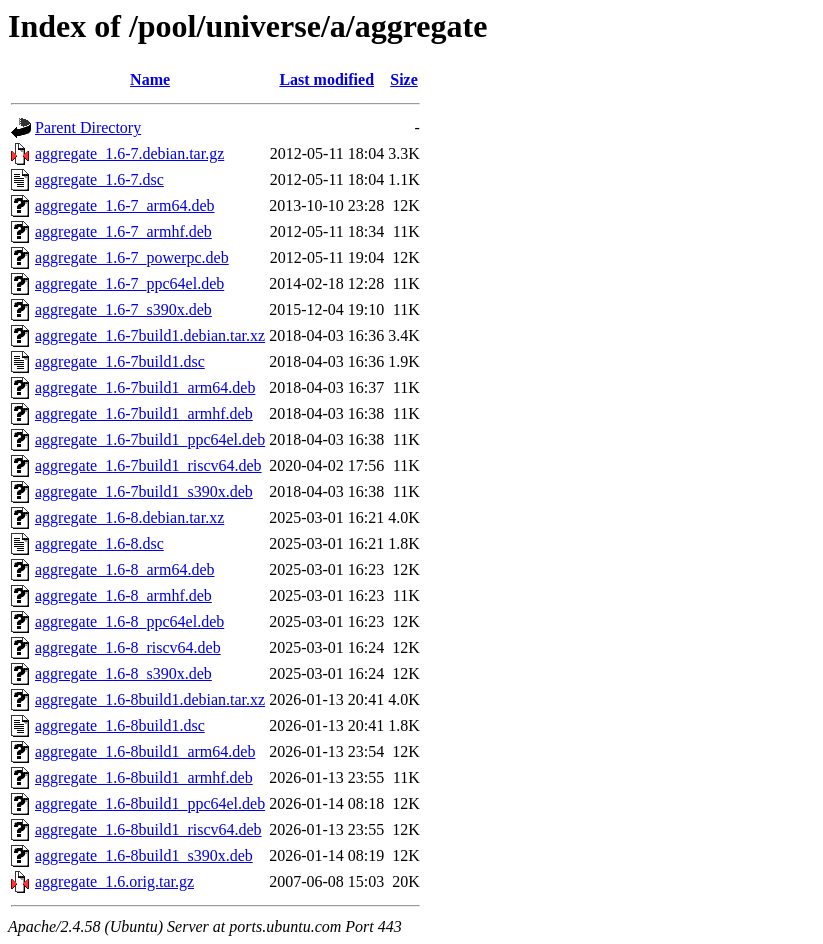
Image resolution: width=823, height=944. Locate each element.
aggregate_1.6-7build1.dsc (120, 361)
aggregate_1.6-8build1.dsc (120, 725)
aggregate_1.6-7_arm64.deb (124, 205)
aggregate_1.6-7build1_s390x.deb (144, 491)
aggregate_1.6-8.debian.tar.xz (129, 517)
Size (404, 79)
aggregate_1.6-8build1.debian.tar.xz (150, 699)
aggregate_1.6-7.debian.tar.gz (129, 153)
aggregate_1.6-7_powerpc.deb (132, 257)
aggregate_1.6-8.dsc (99, 543)
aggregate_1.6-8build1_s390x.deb (144, 855)
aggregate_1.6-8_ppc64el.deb (129, 621)
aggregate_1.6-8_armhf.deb (123, 595)
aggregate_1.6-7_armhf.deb (123, 231)
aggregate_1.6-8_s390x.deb (123, 673)
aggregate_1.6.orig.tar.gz (114, 881)
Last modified (326, 79)
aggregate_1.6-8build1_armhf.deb (144, 777)
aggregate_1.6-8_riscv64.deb (128, 647)
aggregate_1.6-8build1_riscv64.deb (148, 829)
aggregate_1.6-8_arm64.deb (124, 569)
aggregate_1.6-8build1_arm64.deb (145, 751)
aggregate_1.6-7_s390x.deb (123, 309)
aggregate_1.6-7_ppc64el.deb (129, 283)
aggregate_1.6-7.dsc (99, 179)
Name (150, 79)
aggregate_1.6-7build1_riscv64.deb (148, 465)
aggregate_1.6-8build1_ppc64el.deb (150, 803)
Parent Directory (88, 127)
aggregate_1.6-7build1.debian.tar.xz (150, 335)
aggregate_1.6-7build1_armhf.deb (144, 413)
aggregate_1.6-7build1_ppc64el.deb (150, 439)
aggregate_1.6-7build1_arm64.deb (145, 387)
